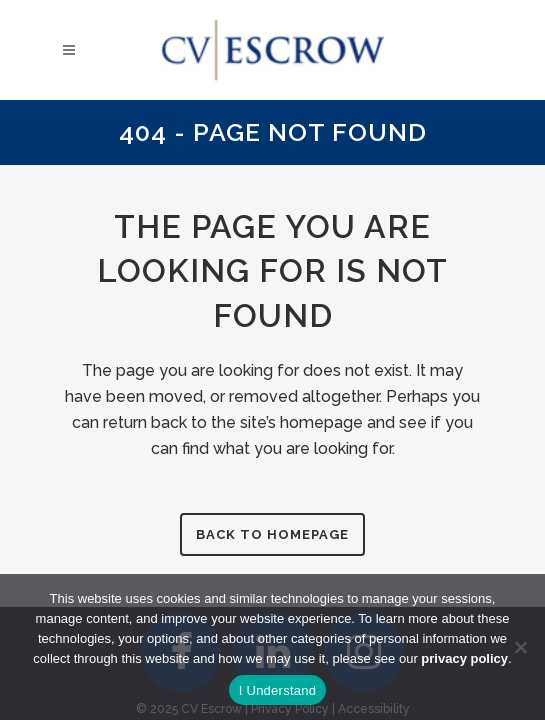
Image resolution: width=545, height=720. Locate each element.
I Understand (277, 690)
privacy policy (464, 658)
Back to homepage (272, 534)
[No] (520, 647)
